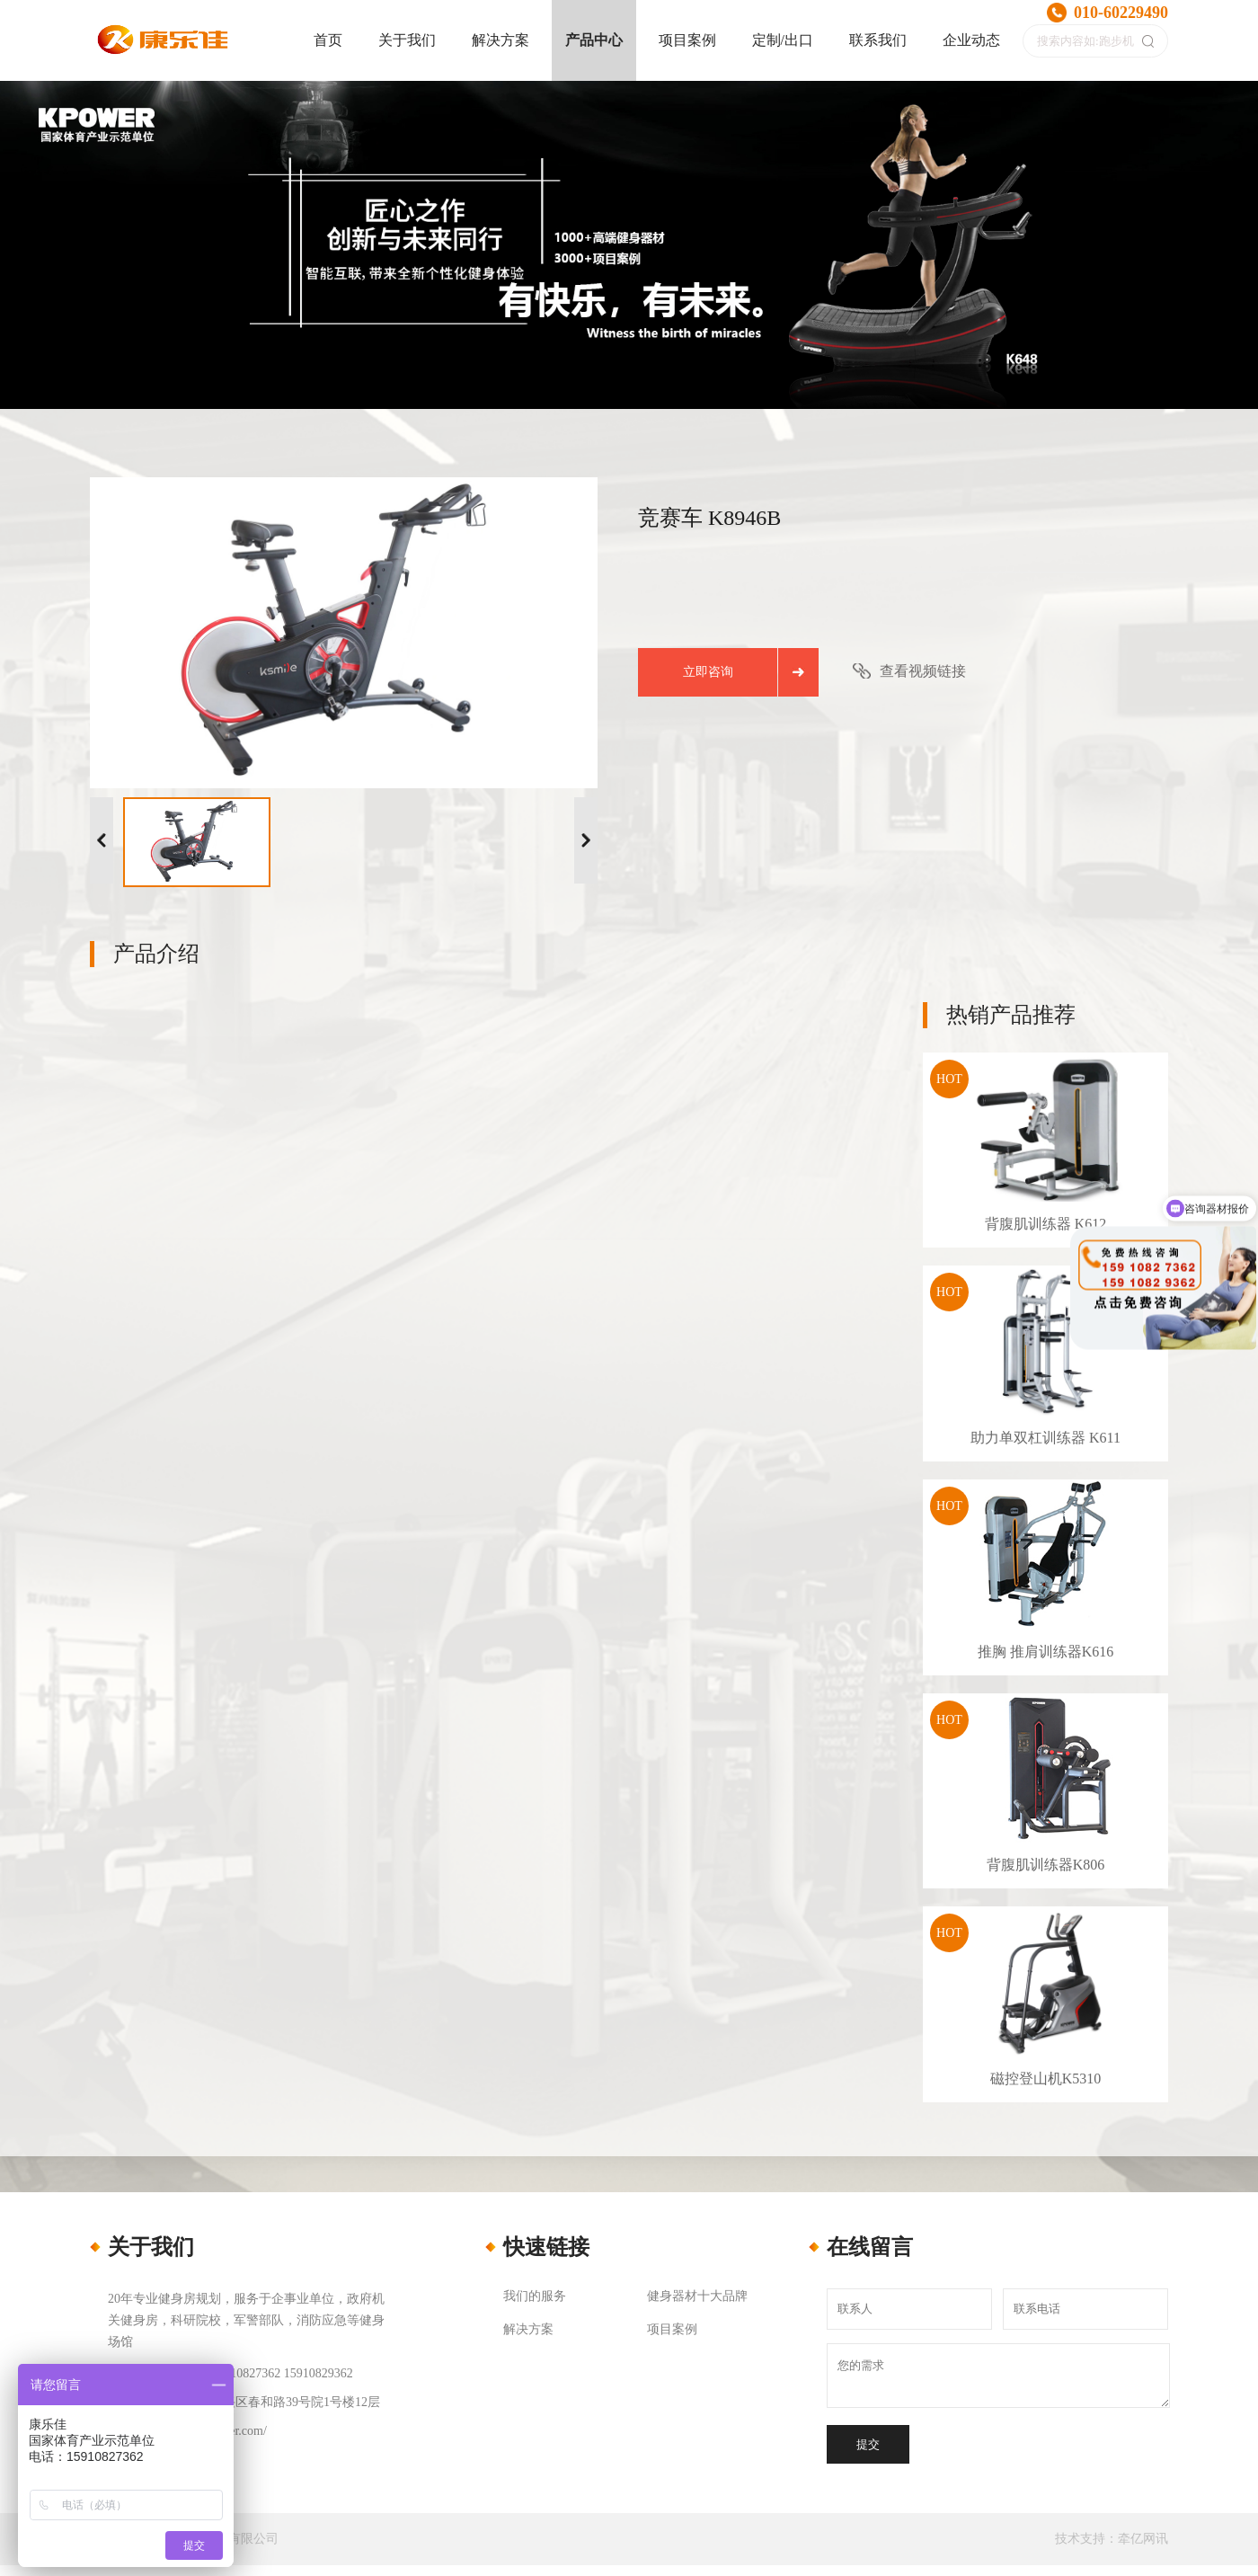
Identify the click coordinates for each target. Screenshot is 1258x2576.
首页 (328, 40)
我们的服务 (534, 2296)
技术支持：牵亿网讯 (1111, 2538)
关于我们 (407, 40)
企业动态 (971, 40)
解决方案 (500, 40)
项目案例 (687, 40)
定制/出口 (782, 40)
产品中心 (594, 40)
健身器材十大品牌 (697, 2296)
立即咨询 (708, 672)
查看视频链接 (923, 671)
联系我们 (878, 40)
